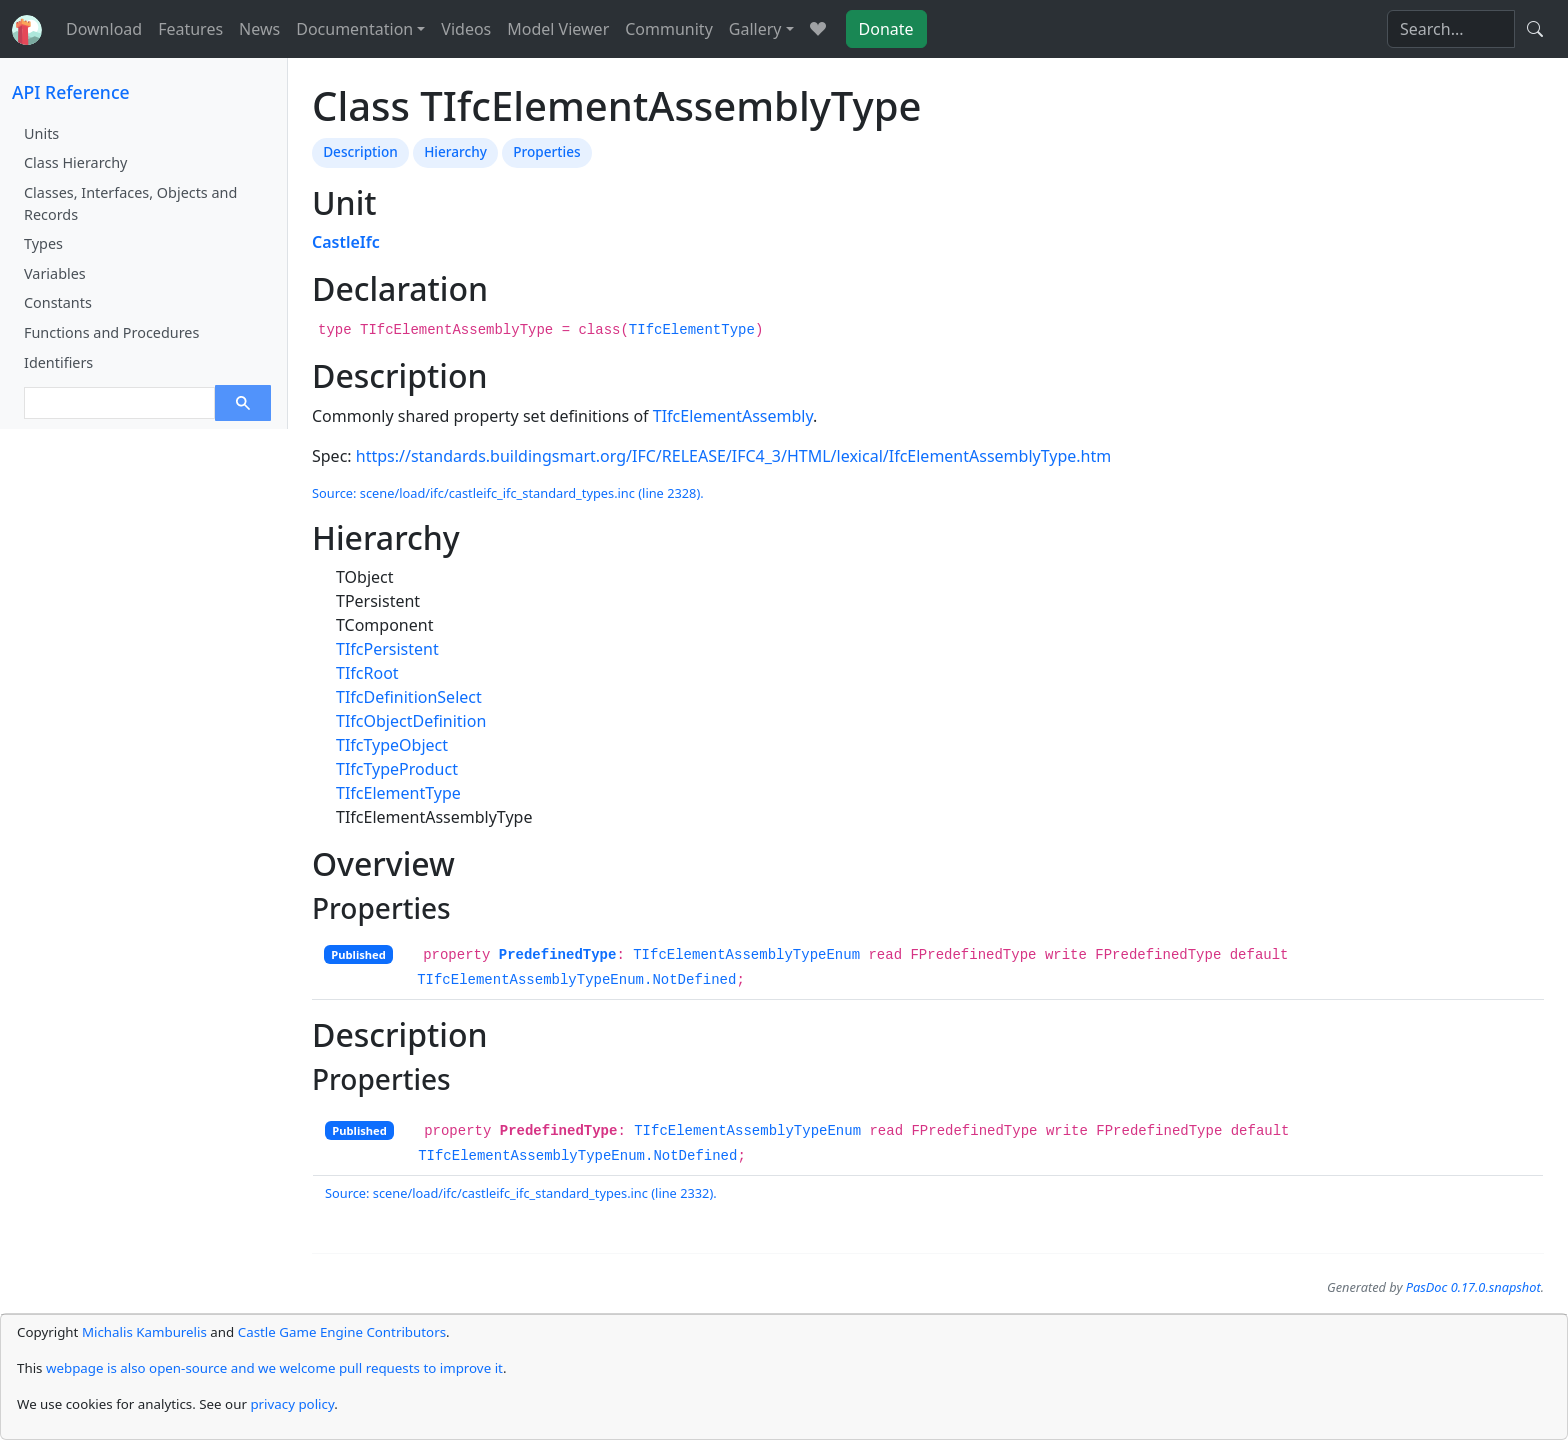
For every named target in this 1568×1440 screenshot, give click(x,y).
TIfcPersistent (387, 649)
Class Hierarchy (75, 162)
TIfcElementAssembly (733, 416)
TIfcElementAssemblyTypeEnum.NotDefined (576, 980)
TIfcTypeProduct (397, 769)
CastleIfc (346, 242)
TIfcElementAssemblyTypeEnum (746, 955)
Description (360, 151)
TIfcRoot (367, 673)
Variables (55, 273)
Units (41, 133)
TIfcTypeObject (392, 745)
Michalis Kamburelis (144, 1332)
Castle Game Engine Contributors (342, 1332)
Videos (466, 29)
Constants (58, 302)
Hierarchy (455, 151)
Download (104, 29)
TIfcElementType (692, 330)
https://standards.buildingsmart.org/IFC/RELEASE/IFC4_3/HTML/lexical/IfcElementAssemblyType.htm (733, 456)
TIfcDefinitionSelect (409, 697)
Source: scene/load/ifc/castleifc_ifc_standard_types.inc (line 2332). (521, 1193)
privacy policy (292, 1404)
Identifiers (58, 362)
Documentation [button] (354, 29)
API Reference (71, 92)
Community (669, 29)
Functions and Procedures (111, 332)
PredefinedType (558, 955)
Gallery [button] (755, 29)
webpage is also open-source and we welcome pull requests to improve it (274, 1368)
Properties (546, 151)
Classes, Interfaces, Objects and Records (130, 203)
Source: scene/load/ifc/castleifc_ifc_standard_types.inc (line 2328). (508, 493)
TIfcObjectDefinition (411, 721)
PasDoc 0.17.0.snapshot (1473, 1287)
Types (43, 243)
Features (190, 29)
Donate (886, 29)
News (259, 29)
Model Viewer (558, 29)
